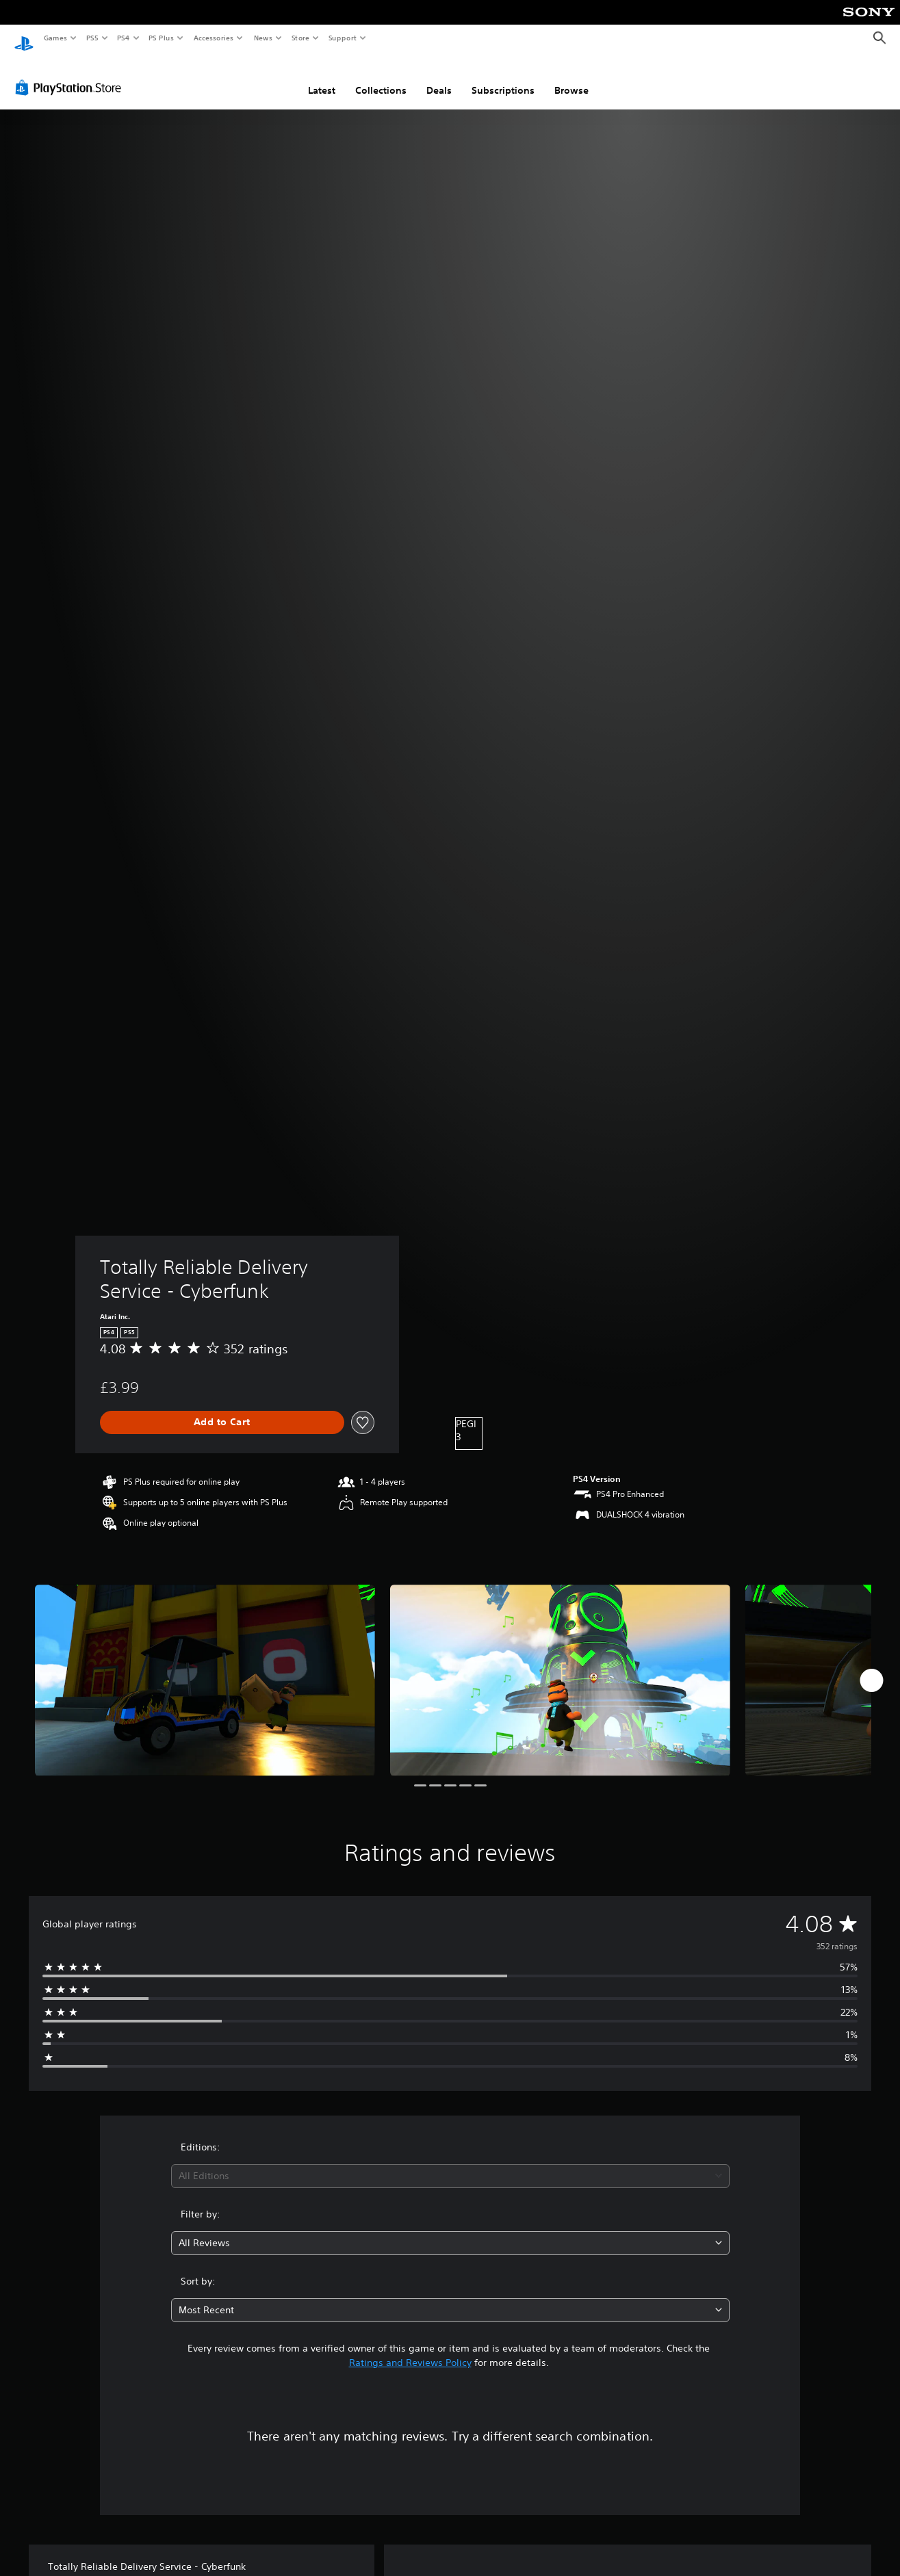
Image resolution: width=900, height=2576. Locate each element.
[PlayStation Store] (71, 75)
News (263, 37)
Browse (571, 77)
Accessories (213, 37)
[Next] (871, 1667)
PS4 (123, 37)
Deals (439, 77)
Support (342, 37)
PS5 (92, 37)
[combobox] (450, 2163)
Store (300, 37)
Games (54, 37)
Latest (321, 77)
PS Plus (162, 37)
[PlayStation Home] (24, 38)
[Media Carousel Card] (205, 1667)
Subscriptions (503, 77)
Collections (381, 77)
